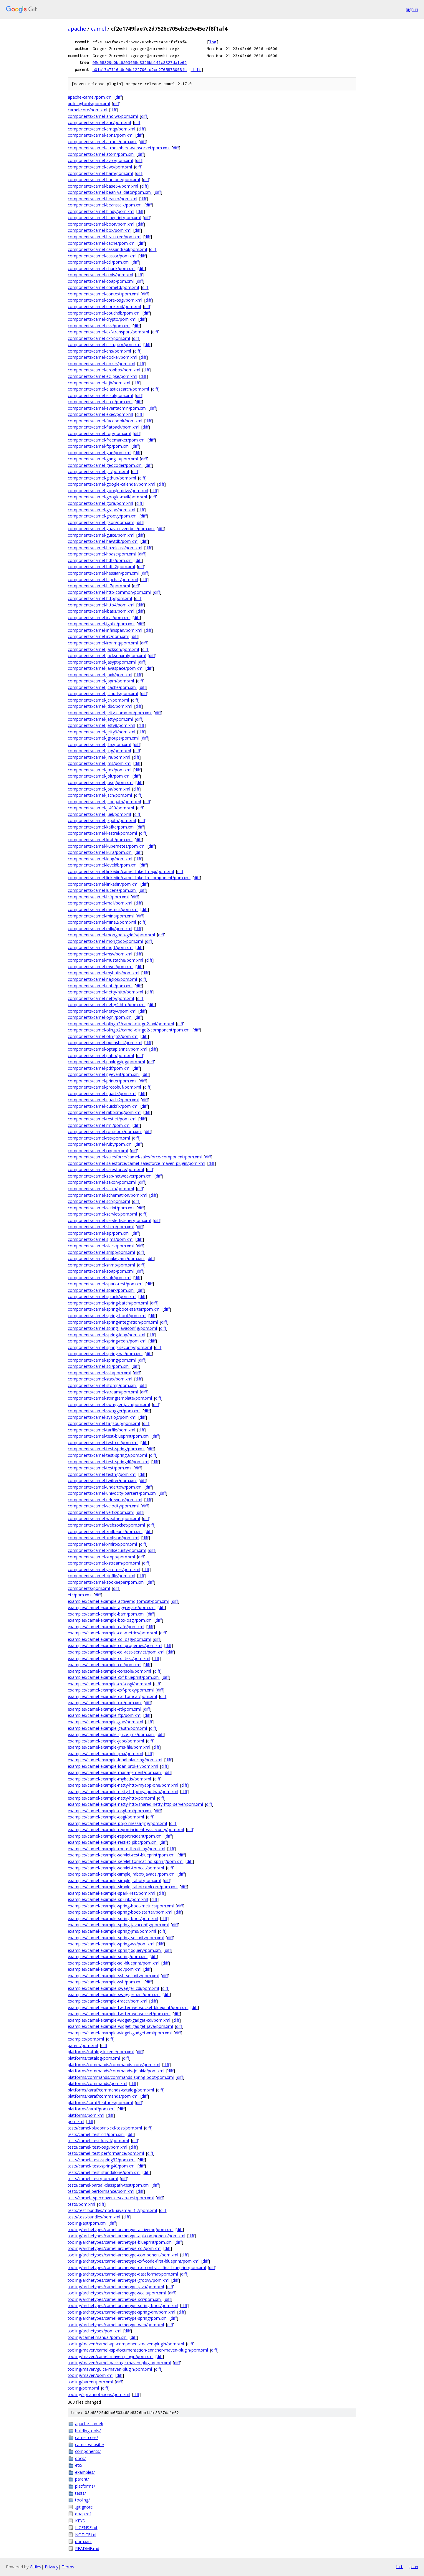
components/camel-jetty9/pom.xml (101, 732)
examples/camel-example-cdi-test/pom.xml (109, 1658)
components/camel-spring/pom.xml (102, 1360)
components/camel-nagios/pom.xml (102, 979)
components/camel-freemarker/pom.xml (106, 440)
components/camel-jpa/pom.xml (99, 789)
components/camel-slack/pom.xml (101, 1246)
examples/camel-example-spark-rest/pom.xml (111, 1893)
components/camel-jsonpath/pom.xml (104, 801)
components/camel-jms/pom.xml (99, 763)
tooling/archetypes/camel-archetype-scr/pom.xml (115, 2299)
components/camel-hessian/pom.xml (103, 573)
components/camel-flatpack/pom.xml (103, 427)
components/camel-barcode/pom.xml (104, 179)
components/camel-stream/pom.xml (103, 1392)
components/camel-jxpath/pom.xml (102, 820)
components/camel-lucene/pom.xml (102, 890)
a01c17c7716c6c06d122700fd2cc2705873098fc (139, 69)
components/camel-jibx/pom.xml (99, 744)
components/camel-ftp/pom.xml (99, 446)
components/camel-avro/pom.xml (100, 160)
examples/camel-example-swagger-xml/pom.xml (114, 1994)
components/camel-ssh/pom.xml (99, 1372)
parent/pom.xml (83, 2045)
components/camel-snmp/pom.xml (101, 1265)
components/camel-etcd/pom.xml (100, 401)
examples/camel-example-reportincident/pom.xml (115, 1836)
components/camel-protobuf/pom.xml (104, 1087)
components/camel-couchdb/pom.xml (104, 313)
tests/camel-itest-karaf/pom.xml (98, 2140)
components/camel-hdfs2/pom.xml (101, 566)
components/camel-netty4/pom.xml (102, 1011)
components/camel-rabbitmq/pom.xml (104, 1112)
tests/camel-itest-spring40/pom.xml (101, 2166)
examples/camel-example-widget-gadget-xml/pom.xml (120, 2033)
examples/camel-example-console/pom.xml (109, 1671)
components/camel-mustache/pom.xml (105, 960)
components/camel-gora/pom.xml (100, 503)
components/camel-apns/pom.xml (100, 135)
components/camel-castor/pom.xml (102, 256)
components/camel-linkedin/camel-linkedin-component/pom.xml (129, 877)
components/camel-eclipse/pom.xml (102, 376)
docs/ (80, 2458)
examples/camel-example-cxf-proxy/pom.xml (111, 1690)
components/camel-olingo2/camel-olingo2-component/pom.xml (129, 1030)
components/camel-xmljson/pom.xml (103, 1537)
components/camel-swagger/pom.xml (104, 1410)
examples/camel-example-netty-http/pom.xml (111, 1798)
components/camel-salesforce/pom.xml (106, 1169)
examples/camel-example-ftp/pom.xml (104, 1715)
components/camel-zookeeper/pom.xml (106, 1582)
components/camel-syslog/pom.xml (102, 1417)
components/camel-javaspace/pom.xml (105, 668)
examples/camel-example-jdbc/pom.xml (106, 1741)
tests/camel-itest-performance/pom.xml (106, 2153)
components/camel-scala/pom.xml (101, 1188)
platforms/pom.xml (86, 2115)
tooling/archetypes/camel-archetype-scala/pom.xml (117, 2293)
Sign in (412, 9)
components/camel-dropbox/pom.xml (104, 370)
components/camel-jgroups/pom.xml (103, 738)
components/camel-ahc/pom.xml (99, 122)
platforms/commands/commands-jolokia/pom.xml (116, 2071)
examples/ (85, 2472)
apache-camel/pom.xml (90, 97)
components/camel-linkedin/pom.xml (103, 884)
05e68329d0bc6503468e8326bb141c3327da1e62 (139, 62)
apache (77, 28)
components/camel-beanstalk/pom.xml (105, 205)
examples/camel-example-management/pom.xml (115, 1772)
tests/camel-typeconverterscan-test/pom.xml (111, 2197)
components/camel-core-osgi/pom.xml (105, 300)
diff (196, 69)
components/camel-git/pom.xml (98, 471)
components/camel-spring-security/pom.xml (110, 1347)
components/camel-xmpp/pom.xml (101, 1557)
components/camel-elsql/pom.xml (100, 395)
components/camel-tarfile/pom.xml (101, 1430)
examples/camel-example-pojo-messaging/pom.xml (117, 1823)
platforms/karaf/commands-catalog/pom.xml (111, 2090)
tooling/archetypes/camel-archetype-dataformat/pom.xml (123, 2274)
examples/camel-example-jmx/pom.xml (105, 1753)
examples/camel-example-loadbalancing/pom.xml (115, 1759)
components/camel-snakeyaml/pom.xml (106, 1258)
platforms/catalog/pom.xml (94, 2058)
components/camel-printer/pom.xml (102, 1081)
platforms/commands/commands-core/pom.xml (114, 2064)
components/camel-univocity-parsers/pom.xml (112, 1493)
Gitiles (35, 2567)
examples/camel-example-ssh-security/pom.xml (113, 1975)
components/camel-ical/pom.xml (99, 617)
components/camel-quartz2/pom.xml (103, 1099)
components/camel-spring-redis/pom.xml (107, 1341)
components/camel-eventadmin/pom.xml (107, 408)
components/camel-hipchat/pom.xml (103, 579)
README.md (87, 2548)
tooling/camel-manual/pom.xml (97, 2337)
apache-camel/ (89, 2423)
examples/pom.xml (86, 2039)
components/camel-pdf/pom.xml (99, 1068)
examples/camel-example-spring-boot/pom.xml (113, 1918)
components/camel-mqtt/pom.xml (100, 947)
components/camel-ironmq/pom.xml (103, 643)
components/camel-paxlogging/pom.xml (106, 1061)
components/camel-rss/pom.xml (99, 1138)
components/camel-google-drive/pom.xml (108, 490)
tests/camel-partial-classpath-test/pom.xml (109, 2185)
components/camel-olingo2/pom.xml (103, 1036)
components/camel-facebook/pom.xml (105, 421)
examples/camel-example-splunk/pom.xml (108, 1899)
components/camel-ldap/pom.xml (100, 859)
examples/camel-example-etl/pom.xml (104, 1709)
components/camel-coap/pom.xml (101, 281)
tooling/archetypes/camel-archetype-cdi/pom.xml (114, 2248)
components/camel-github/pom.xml (102, 478)
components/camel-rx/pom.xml (98, 1150)
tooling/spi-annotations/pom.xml (99, 2394)
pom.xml (76, 2121)
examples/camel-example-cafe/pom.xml (106, 1626)
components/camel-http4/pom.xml (101, 605)
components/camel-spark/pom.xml (101, 1290)
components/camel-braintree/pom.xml (104, 236)
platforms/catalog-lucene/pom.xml (101, 2051)
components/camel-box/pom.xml (99, 230)
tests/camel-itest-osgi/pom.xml (97, 2147)
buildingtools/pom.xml (89, 103)
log (212, 41)
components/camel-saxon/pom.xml (102, 1182)
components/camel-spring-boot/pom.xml (107, 1315)
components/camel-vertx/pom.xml (101, 1512)
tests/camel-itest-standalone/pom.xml (104, 2172)
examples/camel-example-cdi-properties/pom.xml (115, 1645)
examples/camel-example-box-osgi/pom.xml (110, 1620)
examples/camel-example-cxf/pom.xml (105, 1702)
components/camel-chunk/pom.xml (101, 268)
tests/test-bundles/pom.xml (94, 2217)
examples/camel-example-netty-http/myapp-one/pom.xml (123, 1785)
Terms (68, 2567)
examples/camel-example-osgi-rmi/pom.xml (110, 1810)
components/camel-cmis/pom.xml (100, 274)
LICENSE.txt (86, 2527)
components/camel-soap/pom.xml (101, 1271)
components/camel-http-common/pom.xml (109, 592)
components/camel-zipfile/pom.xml (101, 1575)
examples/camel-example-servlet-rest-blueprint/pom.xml (121, 1855)
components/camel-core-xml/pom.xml (104, 306)
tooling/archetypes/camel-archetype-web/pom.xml (116, 2324)
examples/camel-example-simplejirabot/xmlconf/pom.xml (123, 1886)
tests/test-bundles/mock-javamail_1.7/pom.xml (112, 2210)
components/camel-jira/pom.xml (99, 757)
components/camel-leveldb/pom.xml (103, 865)
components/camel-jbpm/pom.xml (101, 681)
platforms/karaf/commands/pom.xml (103, 2096)
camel (98, 28)
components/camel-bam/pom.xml (100, 173)
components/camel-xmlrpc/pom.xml (102, 1544)
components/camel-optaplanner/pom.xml (107, 1049)
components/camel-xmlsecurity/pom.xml (107, 1550)
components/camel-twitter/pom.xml (102, 1480)
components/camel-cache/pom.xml (101, 243)
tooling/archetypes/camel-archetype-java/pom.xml (116, 2286)
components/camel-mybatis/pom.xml (103, 972)
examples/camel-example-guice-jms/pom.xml (111, 1734)
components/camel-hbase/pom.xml (102, 554)
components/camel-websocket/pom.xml (106, 1525)
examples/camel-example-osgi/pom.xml (106, 1817)
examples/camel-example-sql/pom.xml (104, 1969)
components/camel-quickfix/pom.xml (103, 1106)
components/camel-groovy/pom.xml (103, 516)
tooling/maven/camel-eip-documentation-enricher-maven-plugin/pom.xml (138, 2350)
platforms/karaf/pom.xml (91, 2109)
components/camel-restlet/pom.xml (102, 1119)
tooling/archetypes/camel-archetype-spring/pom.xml (118, 2318)
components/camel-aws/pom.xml (100, 167)
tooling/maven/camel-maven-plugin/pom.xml (110, 2356)
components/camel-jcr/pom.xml (98, 700)
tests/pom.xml (81, 2204)
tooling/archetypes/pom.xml (94, 2331)
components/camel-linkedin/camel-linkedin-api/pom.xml (121, 871)
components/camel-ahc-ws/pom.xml (103, 116)
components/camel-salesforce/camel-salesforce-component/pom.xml (135, 1157)
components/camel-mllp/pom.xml (100, 928)
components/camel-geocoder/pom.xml (105, 465)
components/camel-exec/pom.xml (100, 414)
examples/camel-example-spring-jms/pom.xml (112, 1931)
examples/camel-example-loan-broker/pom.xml (113, 1766)
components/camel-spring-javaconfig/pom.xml (112, 1328)
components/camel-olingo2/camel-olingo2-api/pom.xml (121, 1023)
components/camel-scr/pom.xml (99, 1201)
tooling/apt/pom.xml (87, 2223)
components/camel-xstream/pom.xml (104, 1563)
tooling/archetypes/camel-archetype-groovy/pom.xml (118, 2280)
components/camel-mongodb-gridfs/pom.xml (111, 935)
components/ (88, 2451)
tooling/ (82, 2500)
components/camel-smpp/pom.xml (101, 1252)
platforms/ (85, 2486)
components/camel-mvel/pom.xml (100, 966)
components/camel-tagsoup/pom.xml (104, 1423)
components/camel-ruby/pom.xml (100, 1144)
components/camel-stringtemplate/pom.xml (110, 1398)
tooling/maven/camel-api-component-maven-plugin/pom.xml (126, 2344)
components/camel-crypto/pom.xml (102, 319)
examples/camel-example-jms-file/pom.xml (109, 1747)
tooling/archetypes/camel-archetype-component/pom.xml (123, 2255)
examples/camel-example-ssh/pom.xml (105, 1982)
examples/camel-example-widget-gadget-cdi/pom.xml (119, 2020)
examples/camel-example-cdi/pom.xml (104, 1664)
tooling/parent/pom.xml (90, 2382)
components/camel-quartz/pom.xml (102, 1093)
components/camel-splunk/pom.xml (102, 1296)
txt (399, 2566)
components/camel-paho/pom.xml (101, 1055)
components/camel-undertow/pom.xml (105, 1487)
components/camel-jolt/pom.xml (99, 776)
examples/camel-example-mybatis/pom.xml (109, 1779)
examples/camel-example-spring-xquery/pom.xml (115, 1950)
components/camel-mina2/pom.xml (102, 922)
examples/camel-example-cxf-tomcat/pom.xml (112, 1696)
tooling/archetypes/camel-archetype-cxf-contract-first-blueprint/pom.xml (137, 2267)
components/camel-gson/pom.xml (101, 522)
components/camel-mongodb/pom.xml (105, 941)
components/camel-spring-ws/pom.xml (105, 1353)
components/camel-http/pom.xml (100, 598)
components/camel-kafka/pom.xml (101, 827)
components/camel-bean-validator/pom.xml (110, 192)
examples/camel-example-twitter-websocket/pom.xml (119, 2013)
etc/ (78, 2465)
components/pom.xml (89, 1588)
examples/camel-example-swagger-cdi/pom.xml (113, 1988)
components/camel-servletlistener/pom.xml (109, 1220)
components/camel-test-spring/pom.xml (106, 1448)
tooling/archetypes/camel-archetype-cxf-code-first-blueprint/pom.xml (133, 2261)
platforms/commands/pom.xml (97, 2083)
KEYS (80, 2521)
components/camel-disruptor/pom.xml (104, 344)
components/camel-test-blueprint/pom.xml (109, 1436)
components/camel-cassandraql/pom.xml (107, 249)
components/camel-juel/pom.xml (99, 814)
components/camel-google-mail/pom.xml (107, 497)
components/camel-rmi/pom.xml (99, 1125)
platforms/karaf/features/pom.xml (100, 2102)
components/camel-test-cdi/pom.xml (103, 1442)
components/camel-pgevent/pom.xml (104, 1074)
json (413, 2566)
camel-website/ (89, 2444)
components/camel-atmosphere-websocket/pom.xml (119, 148)
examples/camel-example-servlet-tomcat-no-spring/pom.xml (125, 1861)
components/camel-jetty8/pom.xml (101, 725)
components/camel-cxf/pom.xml (99, 338)
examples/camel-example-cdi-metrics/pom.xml (112, 1633)
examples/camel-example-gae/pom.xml (105, 1722)
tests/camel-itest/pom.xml (93, 2178)
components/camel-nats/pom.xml (100, 985)
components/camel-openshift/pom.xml (105, 1042)
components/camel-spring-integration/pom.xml (113, 1322)
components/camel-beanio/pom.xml (102, 198)
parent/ (82, 2479)
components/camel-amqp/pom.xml (101, 129)
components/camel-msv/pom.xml (100, 954)
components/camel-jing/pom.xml (99, 750)
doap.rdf (83, 2514)
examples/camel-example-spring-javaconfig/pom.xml (118, 1924)
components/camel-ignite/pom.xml (101, 623)
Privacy (51, 2567)
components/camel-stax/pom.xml (100, 1379)
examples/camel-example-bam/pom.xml (106, 1614)
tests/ (80, 2493)
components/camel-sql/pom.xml (99, 1366)
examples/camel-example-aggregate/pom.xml (111, 1607)
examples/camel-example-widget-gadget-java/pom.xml (120, 2026)
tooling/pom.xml (83, 2388)
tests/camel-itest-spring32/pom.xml (101, 2159)
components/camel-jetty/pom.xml (100, 719)
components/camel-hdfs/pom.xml (100, 560)
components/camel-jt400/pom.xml (101, 808)
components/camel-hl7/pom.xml (99, 585)
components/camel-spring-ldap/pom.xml (106, 1334)
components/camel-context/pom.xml (103, 294)
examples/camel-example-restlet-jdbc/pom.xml (113, 1842)
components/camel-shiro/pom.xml (101, 1226)
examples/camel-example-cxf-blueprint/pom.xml (114, 1677)
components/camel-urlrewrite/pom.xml (105, 1499)
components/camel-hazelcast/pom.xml (105, 547)
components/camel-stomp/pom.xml (102, 1385)
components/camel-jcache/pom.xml (102, 687)
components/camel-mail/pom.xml (100, 903)
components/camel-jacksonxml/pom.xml (107, 655)
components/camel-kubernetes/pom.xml (106, 846)
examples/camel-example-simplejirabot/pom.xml (114, 1880)
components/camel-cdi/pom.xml (99, 262)
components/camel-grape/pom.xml (101, 509)
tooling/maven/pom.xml (90, 2375)
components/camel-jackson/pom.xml (103, 649)
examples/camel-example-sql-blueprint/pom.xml (113, 1963)
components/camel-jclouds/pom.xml (103, 693)
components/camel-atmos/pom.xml (102, 141)
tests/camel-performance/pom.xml (101, 2191)
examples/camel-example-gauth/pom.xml (107, 1728)
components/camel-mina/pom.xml (101, 916)
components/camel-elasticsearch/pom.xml (108, 389)
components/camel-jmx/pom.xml (99, 770)
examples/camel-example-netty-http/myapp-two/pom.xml (123, 1791)
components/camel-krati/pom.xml (100, 839)
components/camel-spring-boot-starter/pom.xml (114, 1309)
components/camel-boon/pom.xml (101, 224)
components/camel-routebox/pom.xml (105, 1131)
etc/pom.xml (80, 1595)
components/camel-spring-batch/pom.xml (108, 1303)
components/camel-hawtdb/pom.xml (103, 541)
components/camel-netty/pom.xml (101, 998)
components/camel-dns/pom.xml (99, 351)
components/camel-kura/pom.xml (100, 852)
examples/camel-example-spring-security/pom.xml (116, 1937)
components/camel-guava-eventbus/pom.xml (111, 528)
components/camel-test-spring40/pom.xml (108, 1461)
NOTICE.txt (85, 2534)
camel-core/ (86, 2437)
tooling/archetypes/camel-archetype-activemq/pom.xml (120, 2229)
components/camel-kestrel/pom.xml (102, 833)
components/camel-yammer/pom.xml (104, 1569)
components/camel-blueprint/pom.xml (104, 217)
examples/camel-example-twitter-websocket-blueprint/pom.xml (128, 2007)
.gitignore (84, 2507)
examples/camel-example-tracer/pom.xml (107, 2001)
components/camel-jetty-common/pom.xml (110, 712)
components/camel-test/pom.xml (100, 1468)
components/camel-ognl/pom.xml (100, 1017)
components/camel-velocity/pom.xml (103, 1506)
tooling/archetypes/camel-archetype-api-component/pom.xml (126, 2235)
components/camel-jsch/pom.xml (100, 795)
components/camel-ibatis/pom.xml (101, 611)
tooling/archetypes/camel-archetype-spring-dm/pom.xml (121, 2312)
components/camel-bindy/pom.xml (101, 211)
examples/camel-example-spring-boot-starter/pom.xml (120, 1912)
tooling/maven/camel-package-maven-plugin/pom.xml (119, 2362)
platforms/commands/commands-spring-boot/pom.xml (121, 2077)
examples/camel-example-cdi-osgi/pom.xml (109, 1639)
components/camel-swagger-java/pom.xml (109, 1404)
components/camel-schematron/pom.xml (107, 1195)
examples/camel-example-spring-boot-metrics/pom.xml (121, 1906)
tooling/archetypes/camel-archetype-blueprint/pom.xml (120, 2242)
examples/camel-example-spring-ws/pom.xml (111, 1944)
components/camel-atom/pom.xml (101, 154)
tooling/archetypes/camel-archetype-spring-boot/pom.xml (123, 2305)
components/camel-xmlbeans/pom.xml (105, 1531)
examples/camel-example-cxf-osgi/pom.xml (109, 1684)
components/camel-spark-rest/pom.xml (105, 1284)
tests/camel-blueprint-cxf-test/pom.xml (105, 2128)
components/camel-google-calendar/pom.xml (111, 484)
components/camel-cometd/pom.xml (103, 287)
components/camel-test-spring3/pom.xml (107, 1455)
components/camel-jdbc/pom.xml (100, 706)
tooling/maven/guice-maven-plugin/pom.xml (110, 2369)
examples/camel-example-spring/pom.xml (108, 1956)
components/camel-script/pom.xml (101, 1208)
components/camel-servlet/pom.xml (102, 1214)
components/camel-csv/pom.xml (99, 325)
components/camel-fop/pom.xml (99, 433)
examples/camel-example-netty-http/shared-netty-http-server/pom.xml (135, 1804)
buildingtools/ (88, 2430)
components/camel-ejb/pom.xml (99, 383)
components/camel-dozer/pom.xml (101, 363)
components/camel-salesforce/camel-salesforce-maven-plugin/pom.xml (136, 1163)
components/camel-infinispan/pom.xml (105, 630)
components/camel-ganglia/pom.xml (103, 459)
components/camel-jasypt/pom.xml (102, 662)
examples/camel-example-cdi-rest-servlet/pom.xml (116, 1652)
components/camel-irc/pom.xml (98, 636)
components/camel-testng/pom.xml (102, 1474)
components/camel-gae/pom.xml (99, 452)
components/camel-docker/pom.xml (102, 357)
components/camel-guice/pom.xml (101, 535)
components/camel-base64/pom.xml (103, 186)
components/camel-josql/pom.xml (100, 782)
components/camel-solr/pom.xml (99, 1277)
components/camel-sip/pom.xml (99, 1233)
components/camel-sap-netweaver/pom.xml (110, 1176)
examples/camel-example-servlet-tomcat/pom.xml (116, 1868)
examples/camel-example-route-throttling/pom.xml (116, 1848)
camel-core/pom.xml (87, 110)
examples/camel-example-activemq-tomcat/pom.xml (118, 1601)
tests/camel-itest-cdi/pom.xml (96, 2134)
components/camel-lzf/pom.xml (98, 897)
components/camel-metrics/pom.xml (103, 909)
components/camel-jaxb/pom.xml (100, 674)
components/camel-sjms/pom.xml (100, 1239)
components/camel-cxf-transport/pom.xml (108, 332)
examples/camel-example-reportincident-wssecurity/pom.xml (126, 1829)
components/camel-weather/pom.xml (104, 1518)
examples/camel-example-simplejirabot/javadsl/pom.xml (121, 1874)
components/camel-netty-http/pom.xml (105, 992)
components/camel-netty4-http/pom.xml (106, 1004)
